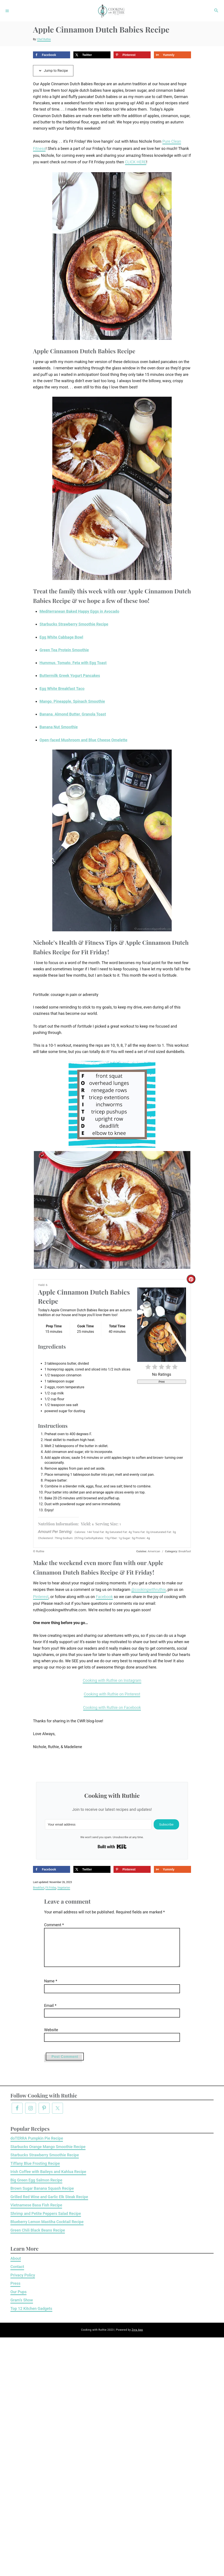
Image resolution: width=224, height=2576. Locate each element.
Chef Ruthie (44, 39)
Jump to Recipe (53, 70)
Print (162, 1381)
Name (45, 1988)
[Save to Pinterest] (132, 54)
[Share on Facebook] (51, 54)
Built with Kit (112, 1847)
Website (46, 2036)
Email (45, 2012)
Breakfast (38, 1887)
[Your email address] (98, 1824)
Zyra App (137, 2336)
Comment (49, 1925)
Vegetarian (63, 1887)
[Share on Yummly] (172, 54)
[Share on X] (91, 54)
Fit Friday (50, 1887)
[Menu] (7, 10)
